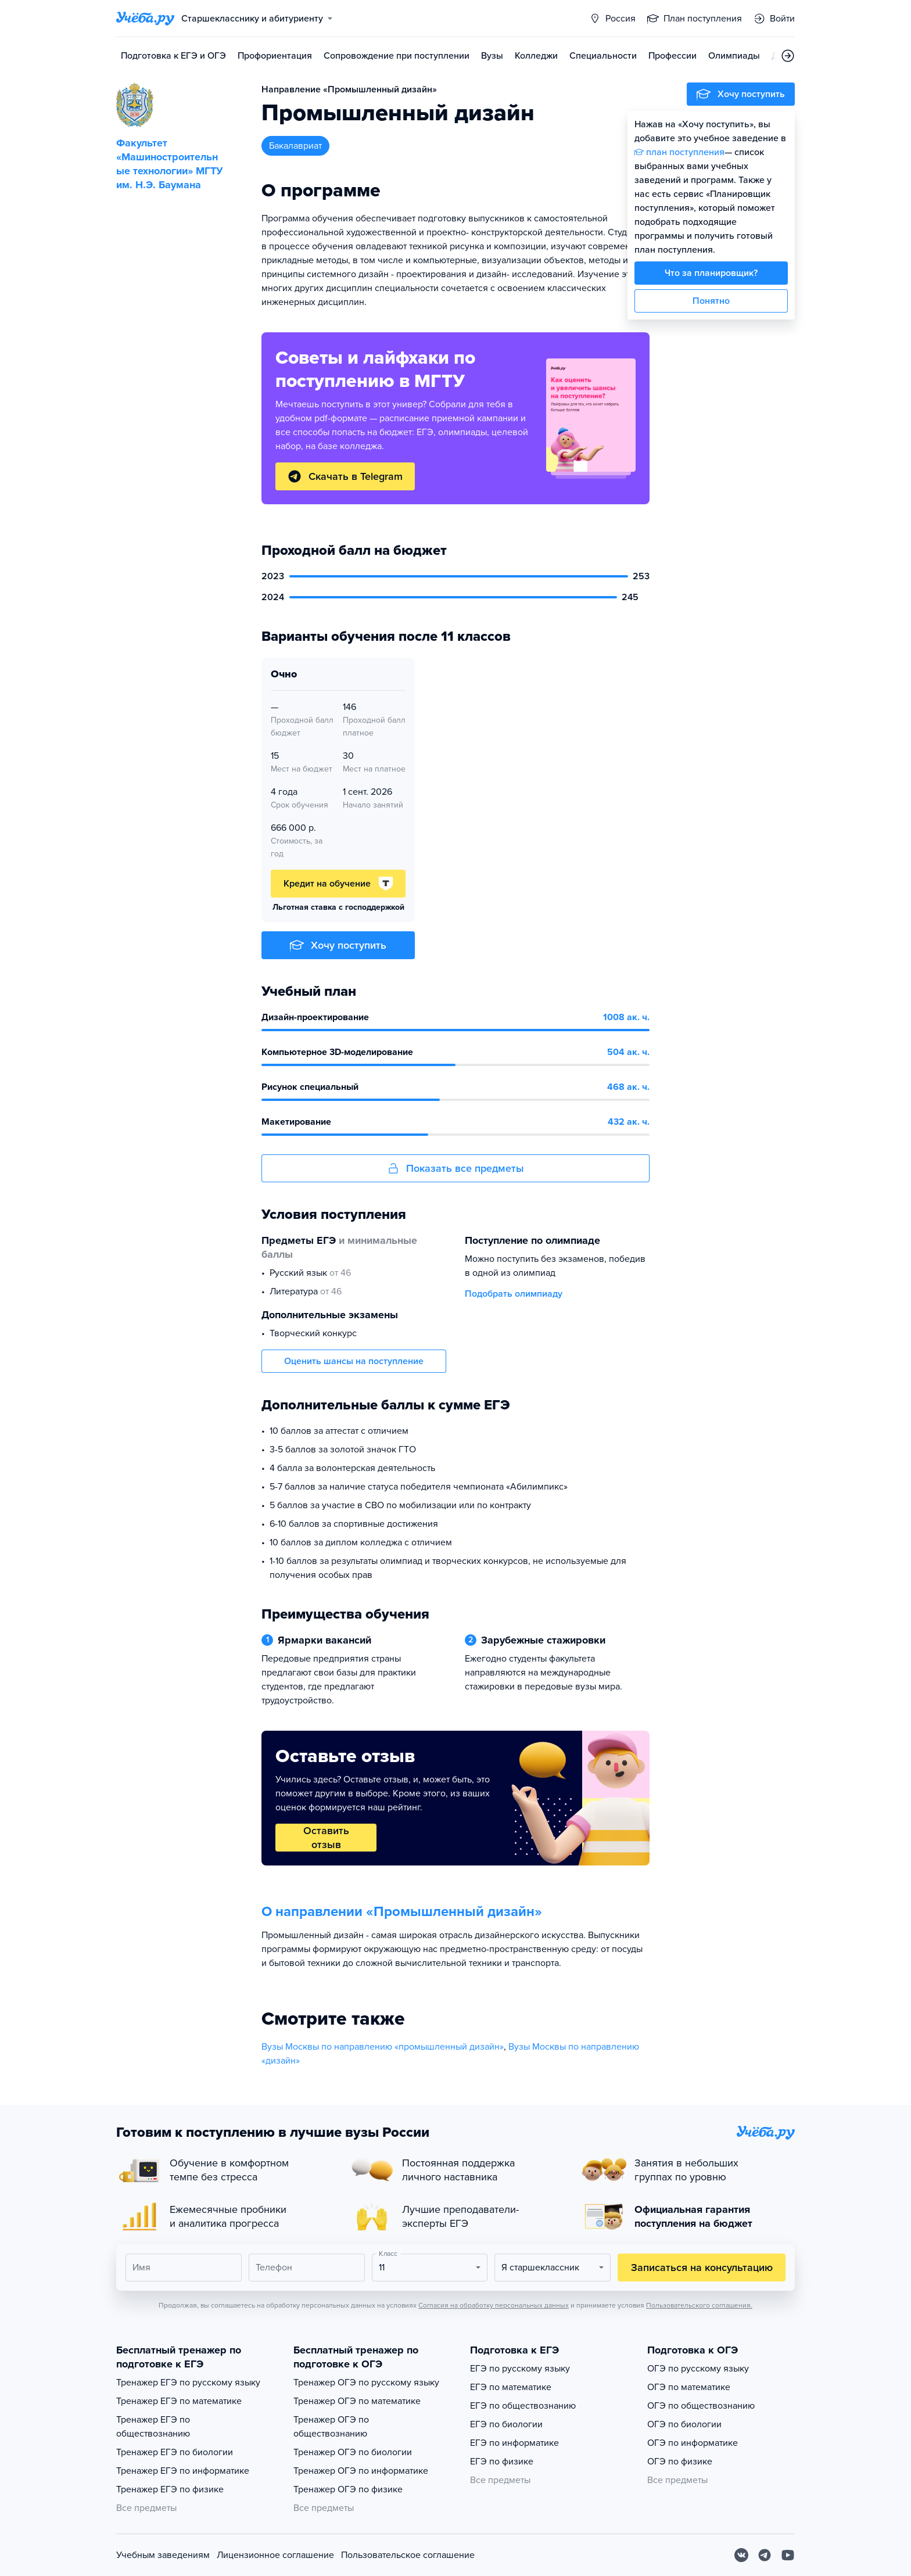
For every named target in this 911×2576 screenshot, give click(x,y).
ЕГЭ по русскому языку (520, 2368)
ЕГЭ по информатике (514, 2443)
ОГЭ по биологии (684, 2424)
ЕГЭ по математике (510, 2387)
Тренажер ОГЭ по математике (357, 2401)
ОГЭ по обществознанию (701, 2406)
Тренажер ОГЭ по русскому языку (366, 2382)
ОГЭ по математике (688, 2387)
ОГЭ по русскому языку (698, 2368)
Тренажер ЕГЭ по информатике (182, 2471)
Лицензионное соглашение (275, 2555)
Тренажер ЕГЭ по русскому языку (188, 2382)
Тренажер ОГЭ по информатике (360, 2471)
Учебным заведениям (163, 2555)
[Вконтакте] (741, 2555)
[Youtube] (788, 2555)
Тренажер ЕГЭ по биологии (174, 2452)
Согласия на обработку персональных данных (493, 2305)
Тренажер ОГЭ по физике (348, 2489)
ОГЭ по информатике (692, 2443)
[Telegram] (765, 2555)
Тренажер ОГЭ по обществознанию (331, 2426)
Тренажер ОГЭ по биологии (352, 2452)
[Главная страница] (145, 19)
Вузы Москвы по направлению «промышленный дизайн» (382, 2047)
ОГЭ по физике (679, 2461)
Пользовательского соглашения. (699, 2305)
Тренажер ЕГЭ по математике (179, 2401)
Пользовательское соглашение (408, 2555)
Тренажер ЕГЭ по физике (170, 2489)
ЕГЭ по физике (501, 2461)
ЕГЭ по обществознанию (523, 2406)
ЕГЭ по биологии (506, 2424)
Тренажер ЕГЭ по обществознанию (153, 2426)
